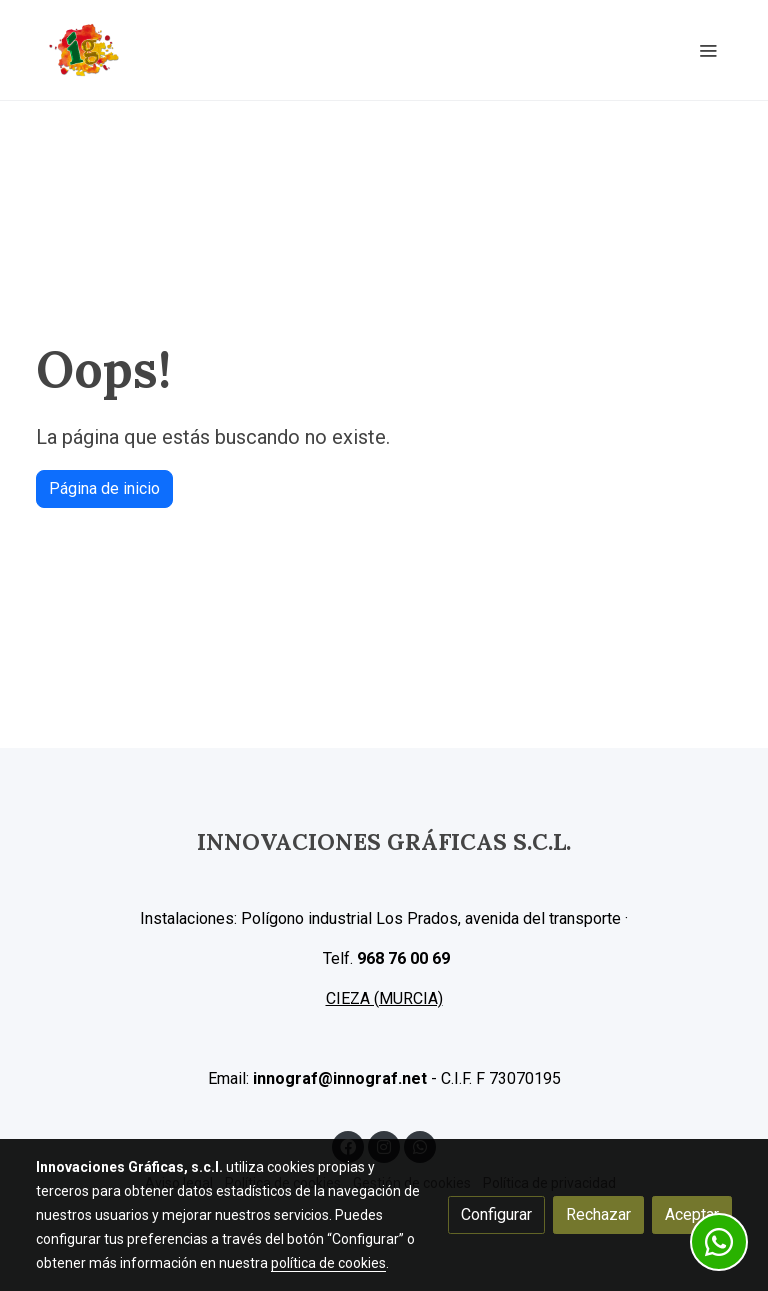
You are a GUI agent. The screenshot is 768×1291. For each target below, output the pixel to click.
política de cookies (328, 1263)
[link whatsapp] (719, 1242)
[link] (84, 50)
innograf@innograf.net (340, 1078)
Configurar (496, 1214)
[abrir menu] (708, 50)
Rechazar (598, 1214)
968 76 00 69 (403, 958)
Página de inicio (104, 488)
